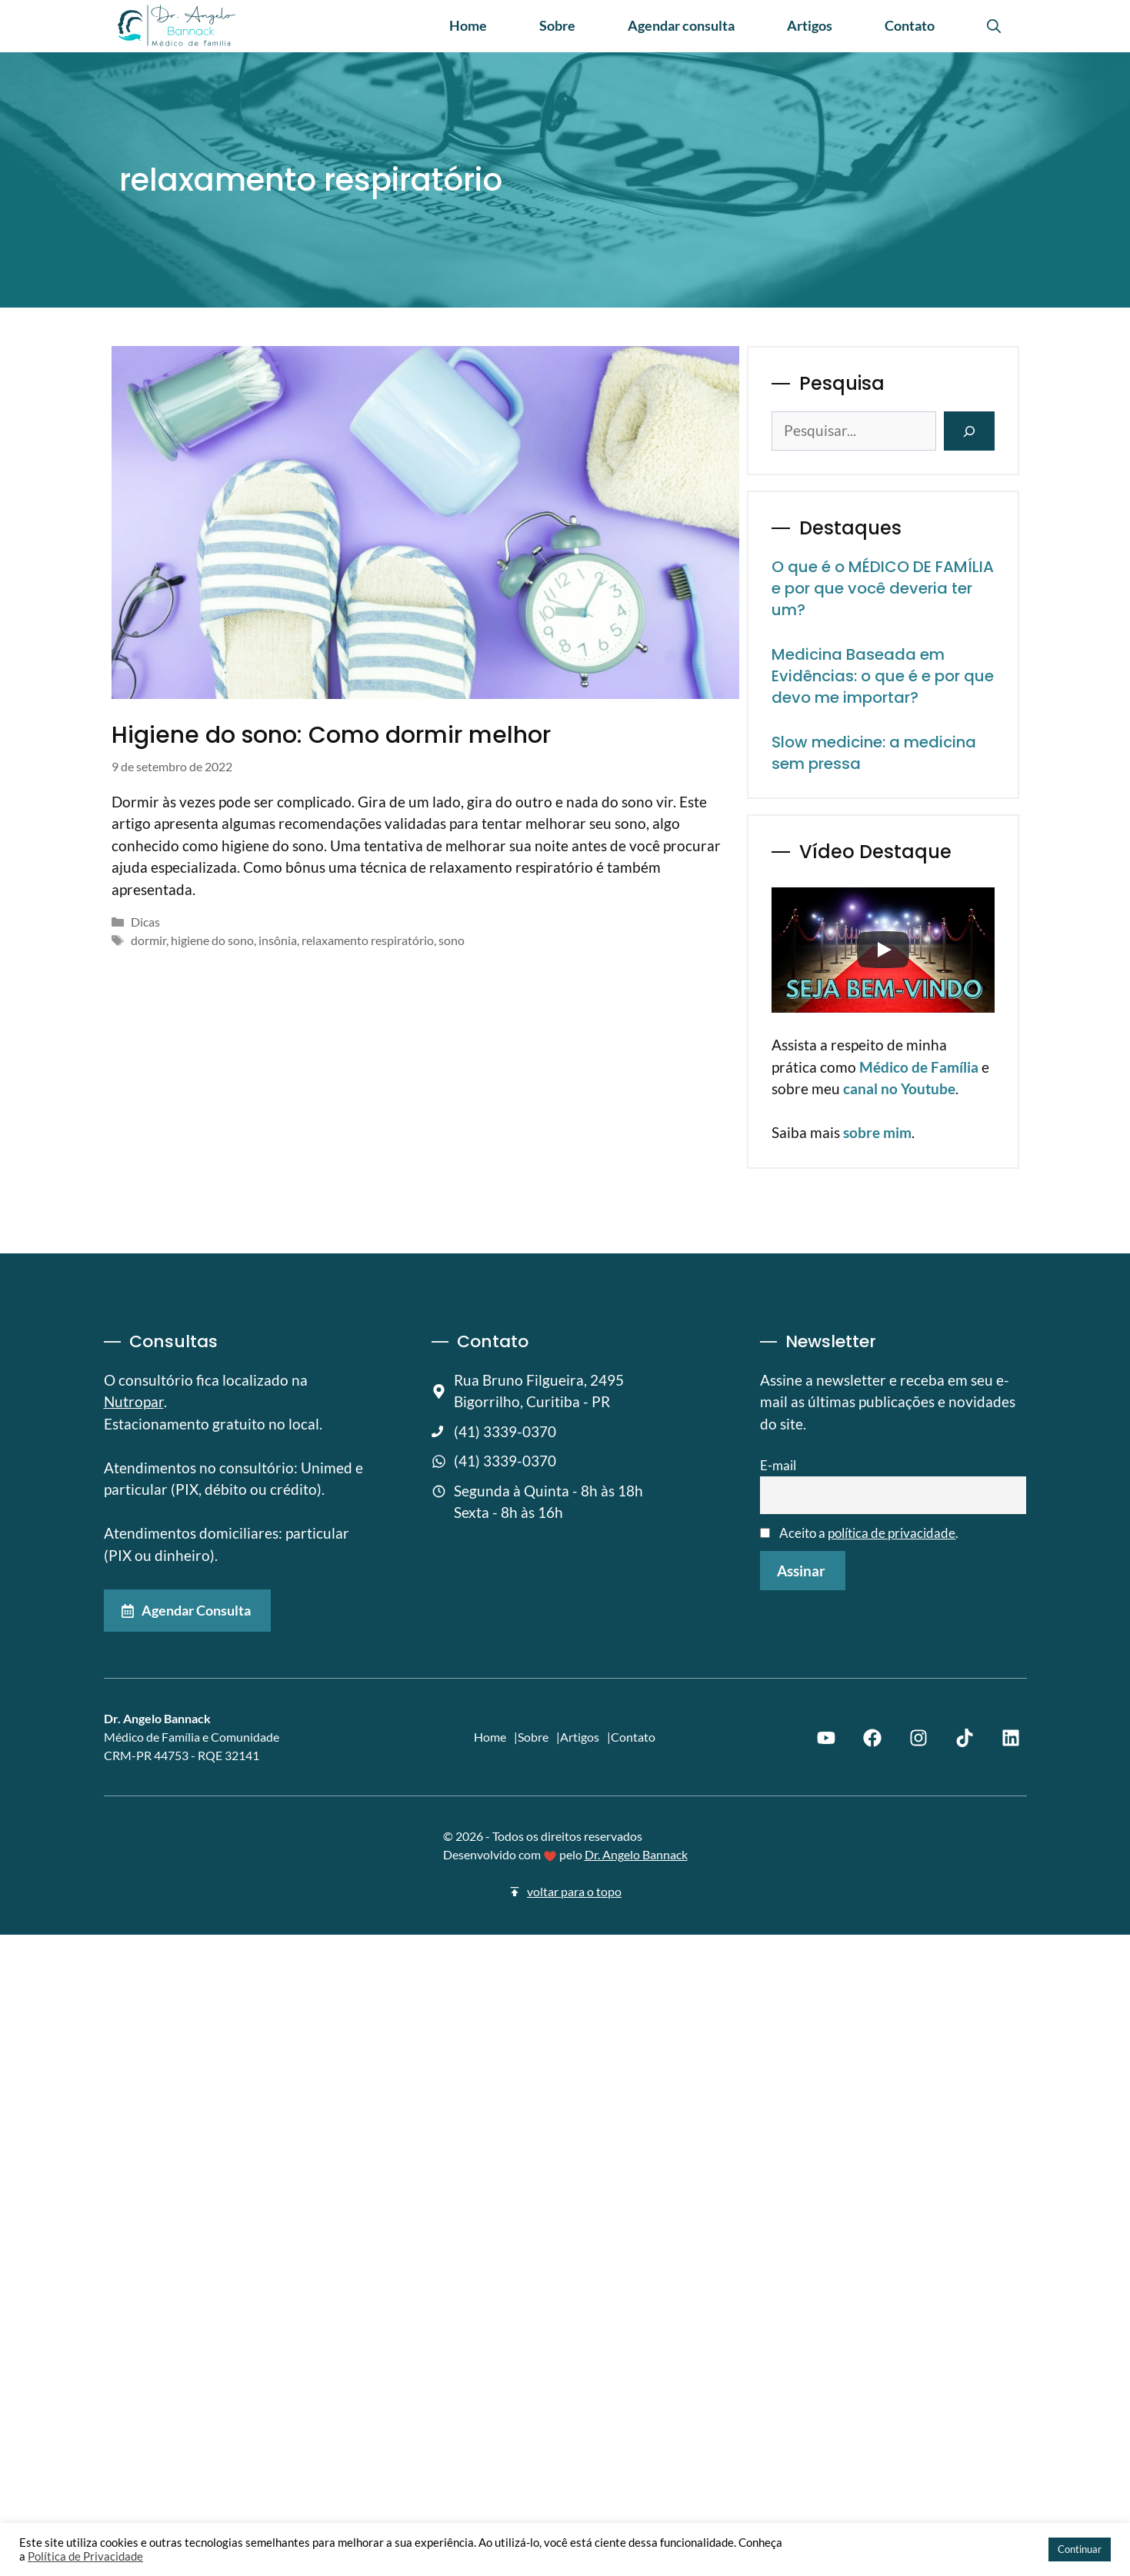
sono (451, 940)
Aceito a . (859, 1533)
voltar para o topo (574, 1891)
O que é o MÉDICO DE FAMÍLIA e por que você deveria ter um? (883, 588)
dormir (148, 940)
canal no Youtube (899, 1088)
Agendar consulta (681, 25)
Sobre (557, 25)
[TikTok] (964, 1737)
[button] (994, 25)
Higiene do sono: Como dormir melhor (331, 735)
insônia (277, 940)
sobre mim (877, 1132)
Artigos (809, 25)
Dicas (145, 921)
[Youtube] (826, 1737)
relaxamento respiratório (368, 940)
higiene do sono (212, 940)
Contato (910, 25)
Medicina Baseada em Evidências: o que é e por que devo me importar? (883, 676)
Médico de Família (918, 1067)
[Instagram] (918, 1737)
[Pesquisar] (969, 431)
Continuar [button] (1080, 2549)
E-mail (778, 1465)
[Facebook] (872, 1737)
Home (468, 25)
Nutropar (134, 1401)
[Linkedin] (1010, 1737)
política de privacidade (891, 1533)
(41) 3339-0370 (505, 1431)
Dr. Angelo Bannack (636, 1854)
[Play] (883, 949)
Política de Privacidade (85, 2556)
